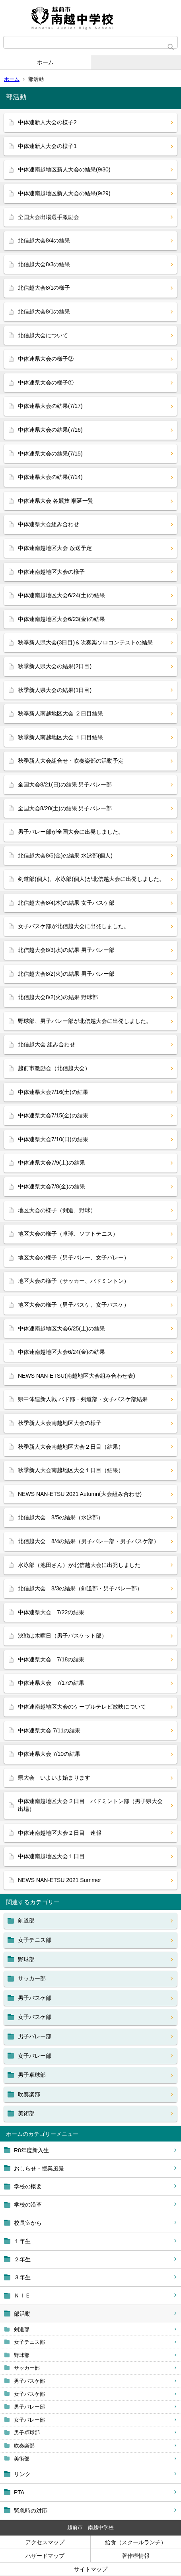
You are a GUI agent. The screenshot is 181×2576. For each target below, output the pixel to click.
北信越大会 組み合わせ (46, 1044)
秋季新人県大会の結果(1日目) (54, 690)
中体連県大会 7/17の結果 (51, 1683)
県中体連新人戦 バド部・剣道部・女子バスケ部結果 (83, 1399)
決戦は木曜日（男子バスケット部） (62, 1635)
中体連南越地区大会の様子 (51, 572)
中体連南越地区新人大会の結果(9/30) (64, 169)
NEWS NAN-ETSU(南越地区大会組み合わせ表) (76, 1376)
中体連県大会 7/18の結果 (51, 1659)
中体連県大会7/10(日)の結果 (53, 1139)
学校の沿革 (28, 2204)
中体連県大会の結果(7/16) (50, 430)
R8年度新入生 (31, 2150)
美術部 (21, 2459)
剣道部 (21, 2329)
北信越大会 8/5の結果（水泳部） (60, 1517)
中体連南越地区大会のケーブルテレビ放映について (82, 1706)
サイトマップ (90, 2569)
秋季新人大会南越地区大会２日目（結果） (71, 1447)
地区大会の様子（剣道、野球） (57, 1210)
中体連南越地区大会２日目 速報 (59, 1833)
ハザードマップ (44, 2556)
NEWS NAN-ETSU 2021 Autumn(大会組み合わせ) (80, 1494)
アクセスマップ (44, 2542)
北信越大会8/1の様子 (44, 288)
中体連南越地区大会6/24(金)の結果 (61, 1352)
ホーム (45, 62)
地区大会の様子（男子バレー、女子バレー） (73, 1257)
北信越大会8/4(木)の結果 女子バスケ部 (66, 903)
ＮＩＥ (22, 2295)
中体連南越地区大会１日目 (51, 1856)
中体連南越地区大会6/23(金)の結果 (61, 619)
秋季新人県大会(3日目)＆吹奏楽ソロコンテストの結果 (85, 642)
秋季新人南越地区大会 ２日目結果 (60, 713)
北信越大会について (43, 335)
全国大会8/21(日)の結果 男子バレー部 (65, 784)
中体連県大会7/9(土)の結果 (51, 1162)
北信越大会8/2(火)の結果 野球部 (58, 997)
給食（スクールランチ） (135, 2542)
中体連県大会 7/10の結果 (49, 1754)
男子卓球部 (27, 2433)
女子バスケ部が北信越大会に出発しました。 (73, 926)
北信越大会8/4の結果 (44, 240)
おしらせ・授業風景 (39, 2168)
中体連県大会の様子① (46, 382)
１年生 (22, 2241)
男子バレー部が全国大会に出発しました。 (71, 832)
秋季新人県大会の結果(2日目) (54, 666)
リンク (22, 2474)
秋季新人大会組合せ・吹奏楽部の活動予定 (71, 760)
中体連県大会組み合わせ (48, 524)
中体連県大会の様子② (46, 359)
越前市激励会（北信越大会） (54, 1068)
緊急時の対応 (30, 2510)
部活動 (22, 2314)
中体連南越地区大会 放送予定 (55, 548)
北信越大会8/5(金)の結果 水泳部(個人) (65, 855)
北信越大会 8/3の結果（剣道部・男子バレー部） (80, 1588)
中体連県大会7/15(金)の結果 (53, 1115)
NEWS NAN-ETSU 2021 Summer (59, 1880)
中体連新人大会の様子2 (47, 122)
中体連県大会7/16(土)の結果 (53, 1092)
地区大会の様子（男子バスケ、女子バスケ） (73, 1304)
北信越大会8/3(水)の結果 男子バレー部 (66, 950)
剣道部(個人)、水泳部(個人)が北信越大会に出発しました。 (91, 879)
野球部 (21, 2355)
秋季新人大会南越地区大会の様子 (59, 1423)
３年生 (22, 2277)
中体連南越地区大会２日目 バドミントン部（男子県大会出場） (90, 1805)
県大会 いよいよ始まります (54, 1777)
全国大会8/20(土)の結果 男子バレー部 (65, 808)
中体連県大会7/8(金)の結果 (51, 1186)
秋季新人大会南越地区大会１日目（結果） (71, 1470)
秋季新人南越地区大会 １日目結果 (60, 737)
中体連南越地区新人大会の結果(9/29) (64, 193)
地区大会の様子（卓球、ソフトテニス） (68, 1233)
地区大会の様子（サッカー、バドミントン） (73, 1281)
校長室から (28, 2223)
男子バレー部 (29, 2407)
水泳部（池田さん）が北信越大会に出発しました (79, 1565)
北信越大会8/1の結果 (44, 311)
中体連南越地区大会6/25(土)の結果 (61, 1328)
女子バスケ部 (29, 2394)
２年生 (22, 2259)
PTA (19, 2492)
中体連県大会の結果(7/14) (50, 477)
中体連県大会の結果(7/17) (50, 406)
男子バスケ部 (29, 2381)
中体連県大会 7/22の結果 (51, 1612)
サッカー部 (27, 2368)
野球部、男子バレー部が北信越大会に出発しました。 (85, 1021)
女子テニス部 (29, 2342)
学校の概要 (28, 2186)
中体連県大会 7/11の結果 (49, 1730)
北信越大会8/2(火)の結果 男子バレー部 (66, 974)
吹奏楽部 (24, 2446)
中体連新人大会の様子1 (47, 146)
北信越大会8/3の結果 (44, 264)
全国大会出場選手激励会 (48, 217)
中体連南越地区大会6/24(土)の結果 (61, 595)
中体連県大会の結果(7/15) (50, 453)
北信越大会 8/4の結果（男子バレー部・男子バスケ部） (88, 1541)
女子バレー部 (29, 2420)
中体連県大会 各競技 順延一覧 (55, 501)
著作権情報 (136, 2556)
